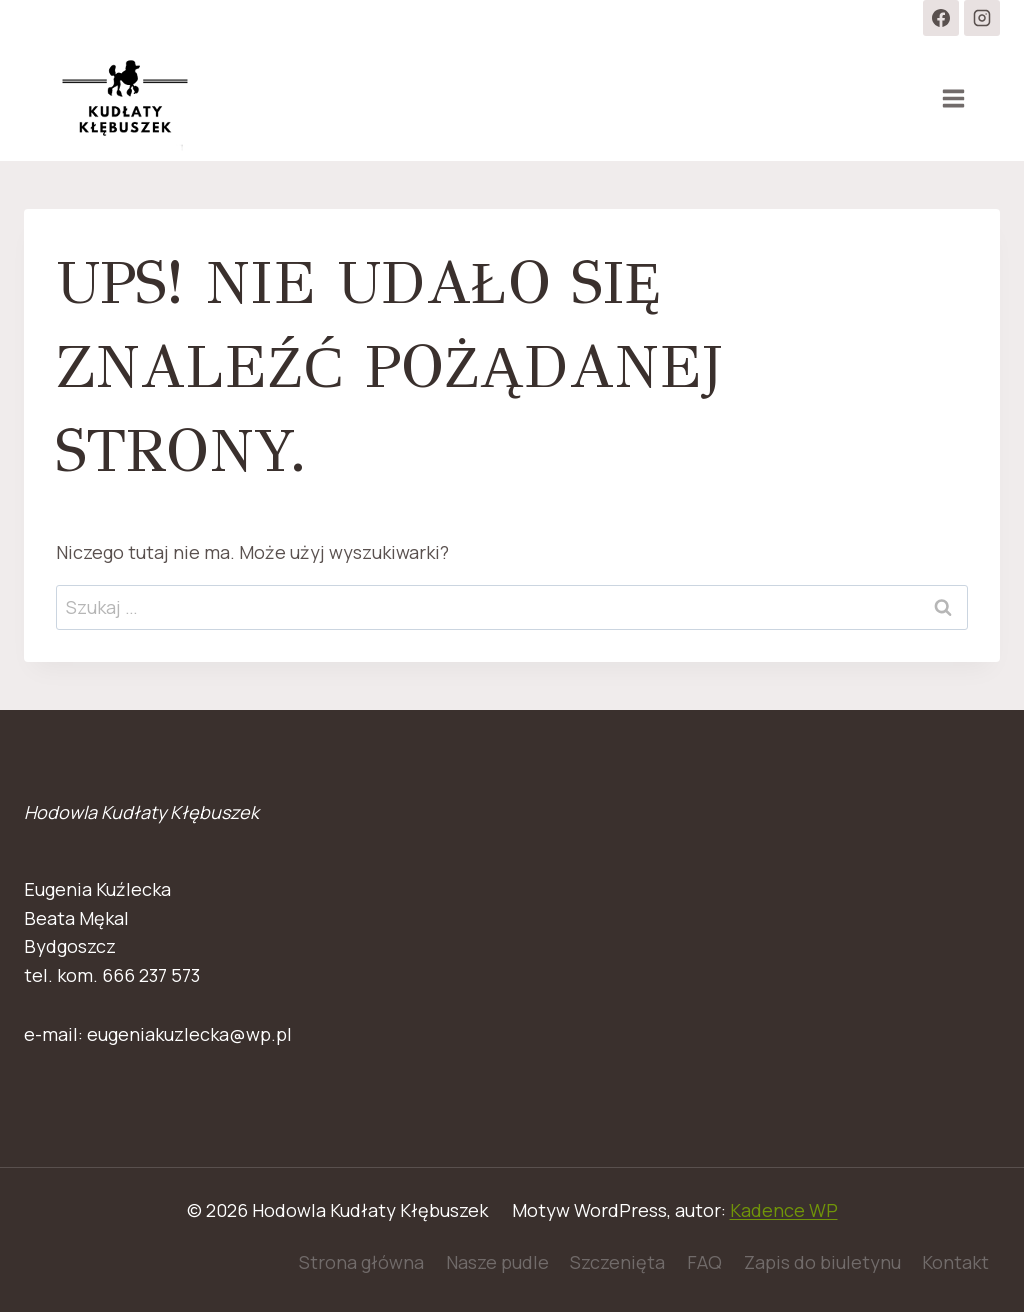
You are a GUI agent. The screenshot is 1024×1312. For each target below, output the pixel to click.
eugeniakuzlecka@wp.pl (189, 1034)
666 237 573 (151, 975)
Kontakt (955, 1262)
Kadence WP (784, 1210)
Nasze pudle (497, 1262)
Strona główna (361, 1262)
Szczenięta (617, 1262)
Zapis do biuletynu (822, 1262)
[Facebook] (941, 18)
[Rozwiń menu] (953, 98)
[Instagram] (982, 18)
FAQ (704, 1262)
